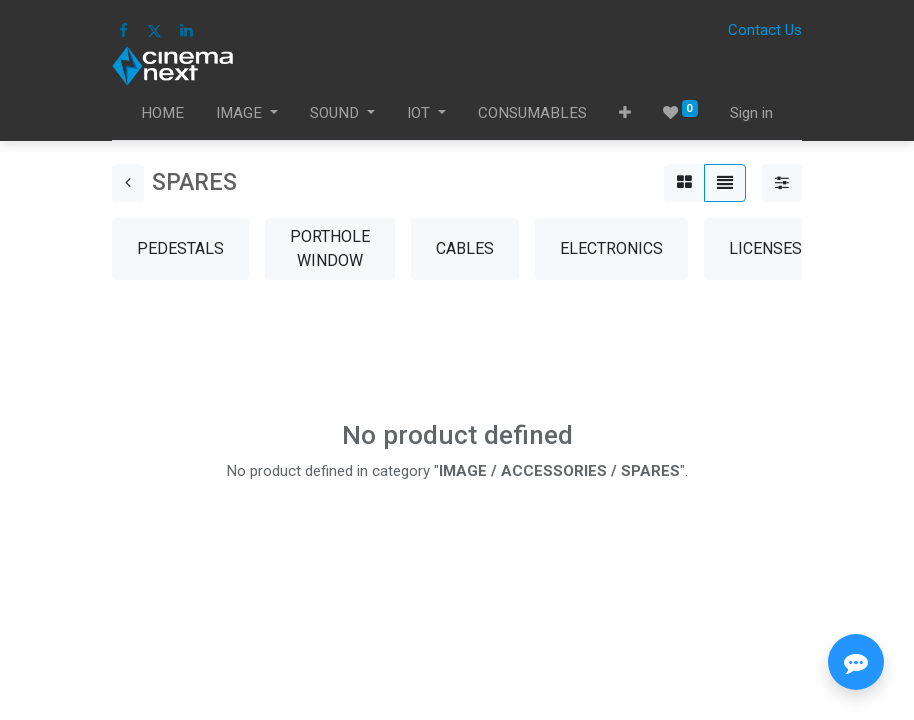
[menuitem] (162, 113)
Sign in (751, 113)
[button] (625, 113)
